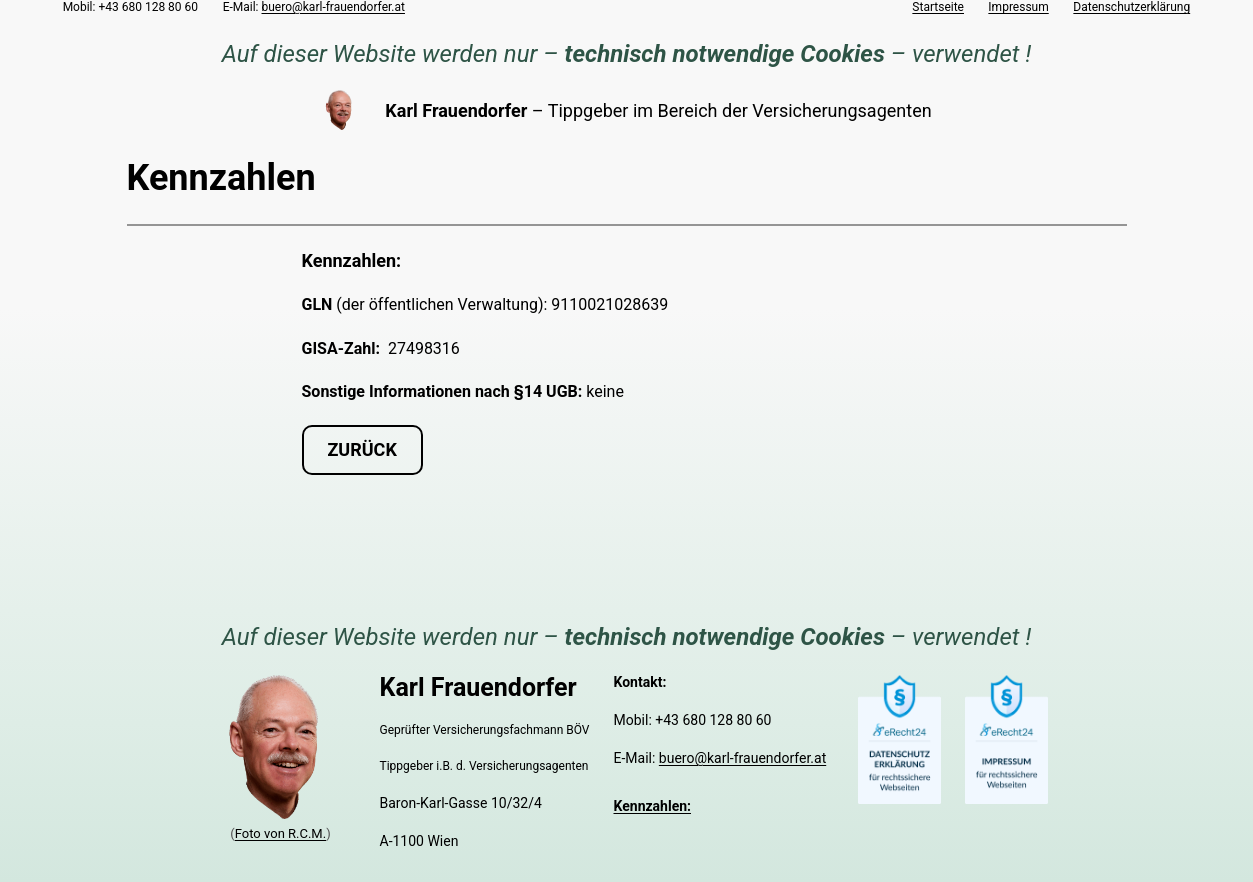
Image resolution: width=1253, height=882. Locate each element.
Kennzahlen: (653, 806)
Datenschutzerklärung (1131, 7)
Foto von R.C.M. (280, 833)
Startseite (938, 7)
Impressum (1018, 7)
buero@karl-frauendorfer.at (333, 7)
